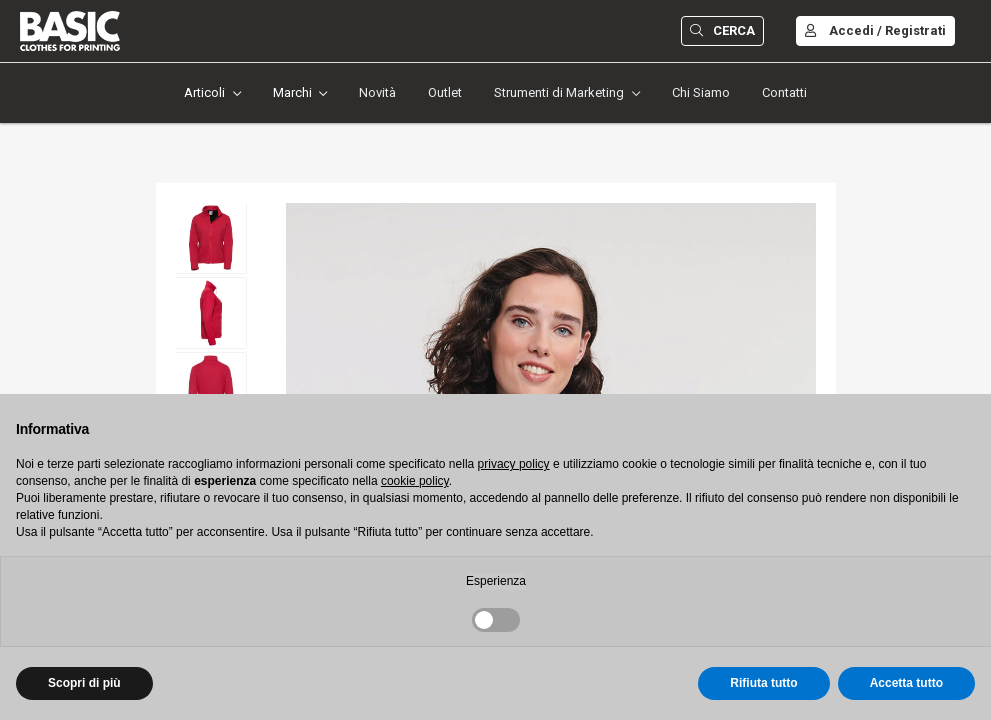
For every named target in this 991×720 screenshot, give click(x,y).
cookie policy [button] (415, 481)
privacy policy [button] (514, 464)
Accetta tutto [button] (906, 683)
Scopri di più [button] (84, 683)
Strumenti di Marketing (559, 92)
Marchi (292, 92)
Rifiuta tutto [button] (763, 683)
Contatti (784, 92)
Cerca (722, 30)
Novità (377, 92)
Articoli (204, 92)
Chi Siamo (701, 92)
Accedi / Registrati (875, 30)
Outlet (445, 92)
